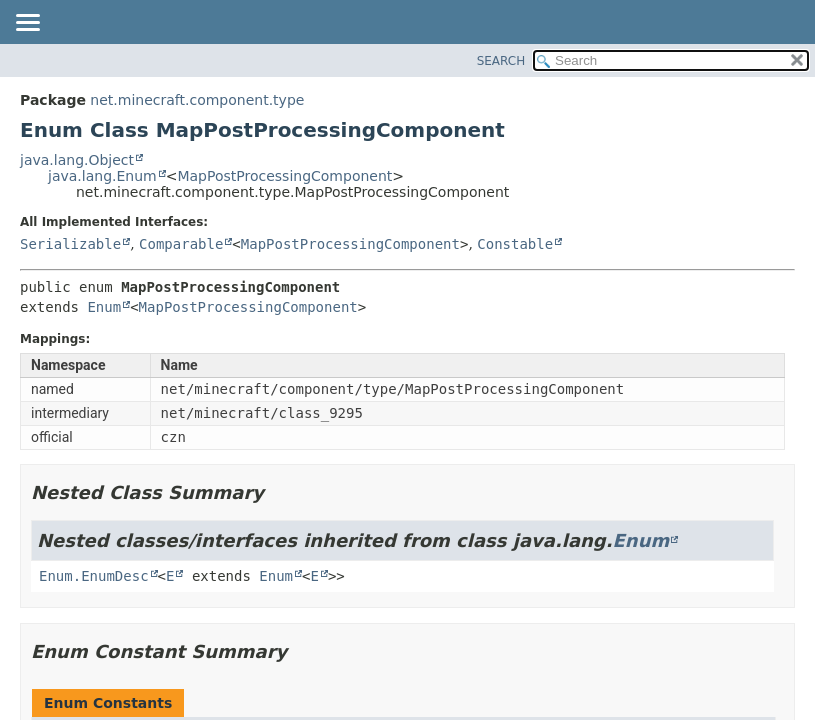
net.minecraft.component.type (197, 100)
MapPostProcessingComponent (284, 176)
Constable (515, 244)
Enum (104, 307)
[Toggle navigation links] (27, 24)
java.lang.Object (77, 160)
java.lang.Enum (102, 176)
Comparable (181, 244)
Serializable (70, 244)
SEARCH (501, 61)
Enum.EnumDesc (94, 576)
